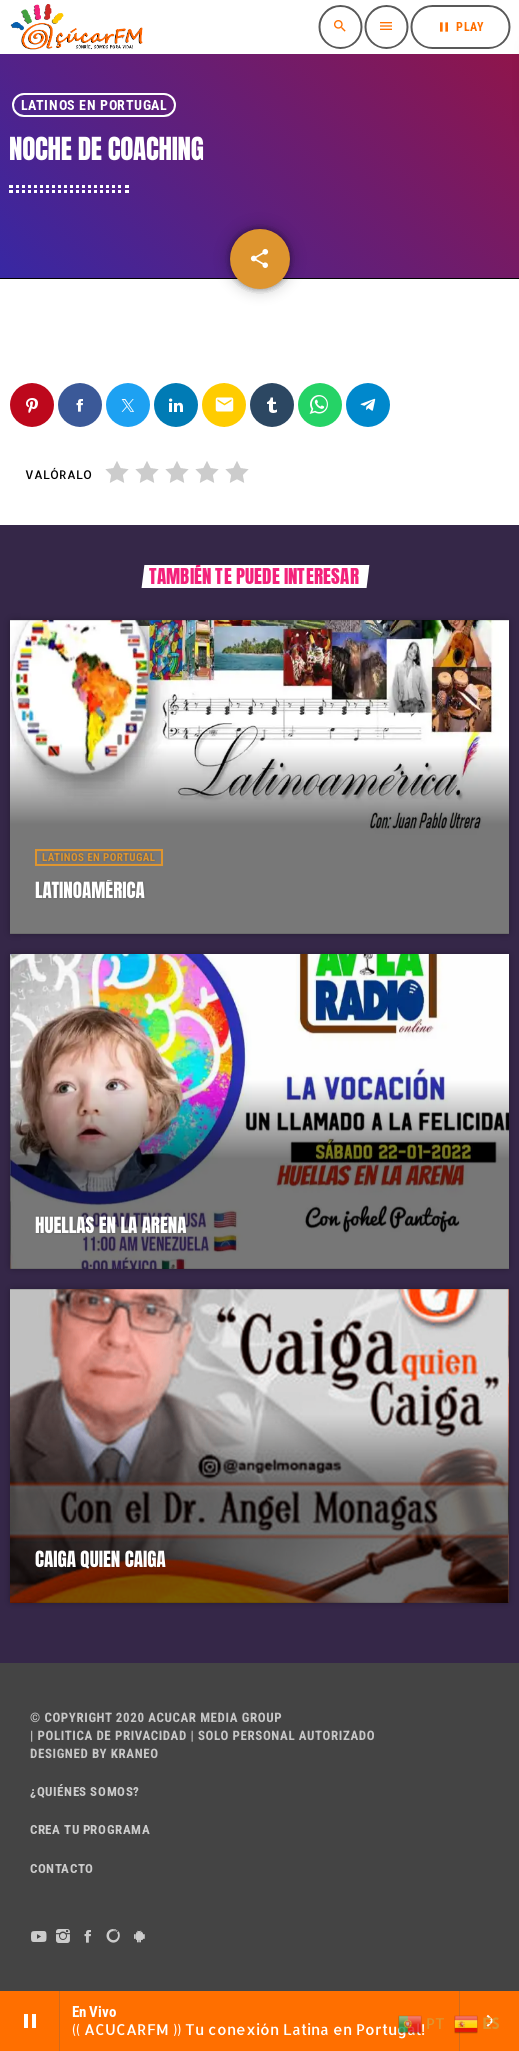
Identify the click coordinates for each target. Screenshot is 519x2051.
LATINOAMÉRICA (90, 891)
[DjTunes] (114, 1937)
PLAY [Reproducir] (460, 27)
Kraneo (135, 1754)
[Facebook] (88, 1937)
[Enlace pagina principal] (76, 27)
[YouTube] (38, 1937)
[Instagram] (63, 1937)
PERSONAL (264, 1736)
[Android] (139, 1937)
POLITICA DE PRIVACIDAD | (114, 1736)
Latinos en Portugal (94, 105)
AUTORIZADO (337, 1736)
